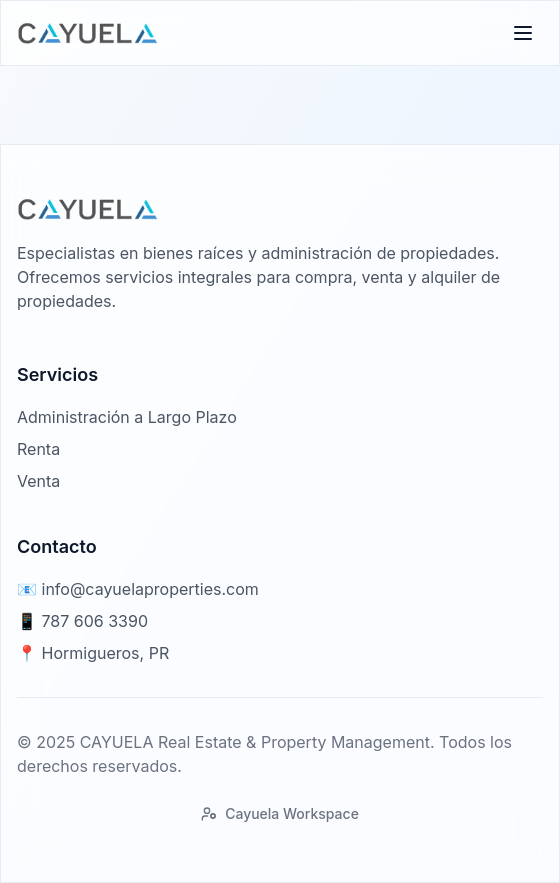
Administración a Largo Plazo (127, 417)
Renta (38, 449)
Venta (38, 481)
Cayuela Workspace (280, 813)
